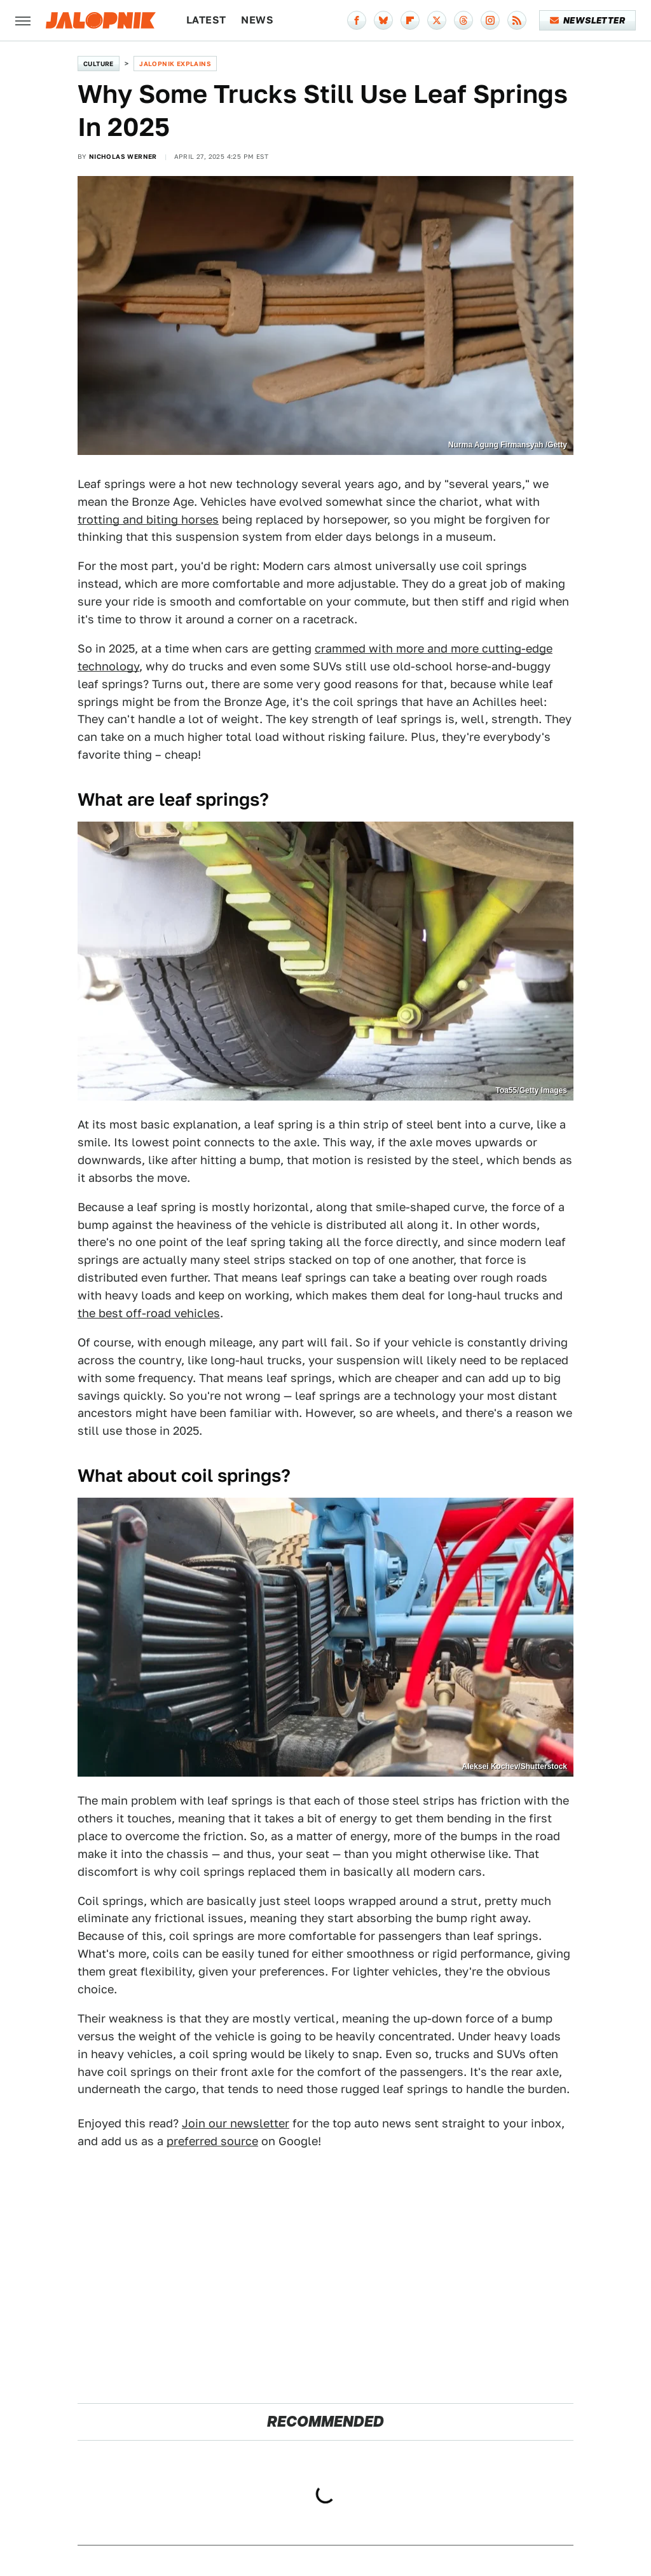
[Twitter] (436, 20)
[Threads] (463, 20)
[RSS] (516, 20)
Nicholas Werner (123, 156)
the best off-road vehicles (149, 1313)
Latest (206, 20)
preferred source (212, 2141)
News (257, 20)
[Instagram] (490, 20)
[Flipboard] (410, 20)
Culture (98, 63)
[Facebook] (356, 20)
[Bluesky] (383, 20)
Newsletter (588, 20)
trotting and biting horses (148, 519)
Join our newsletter (235, 2123)
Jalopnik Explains (175, 63)
